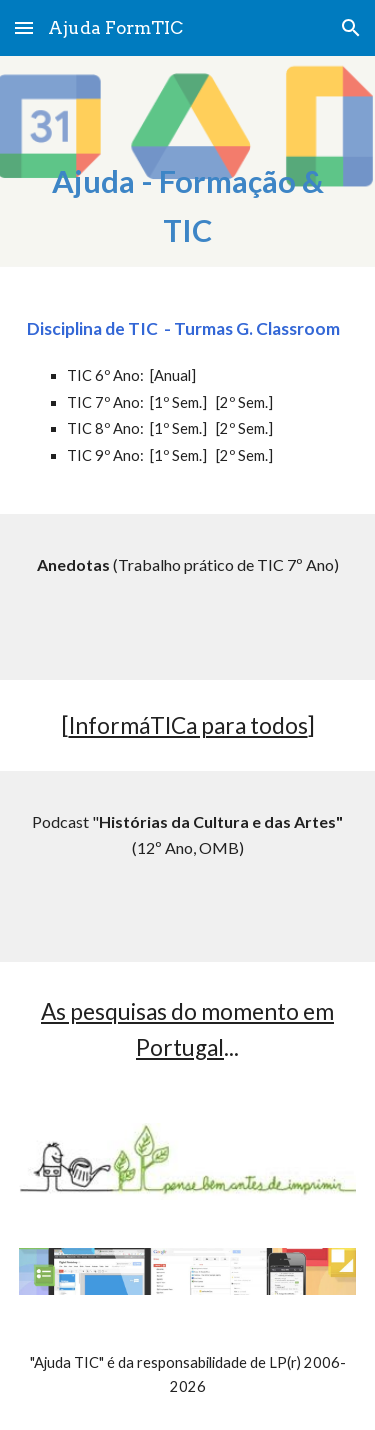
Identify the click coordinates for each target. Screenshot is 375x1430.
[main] (188, 171)
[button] (24, 27)
